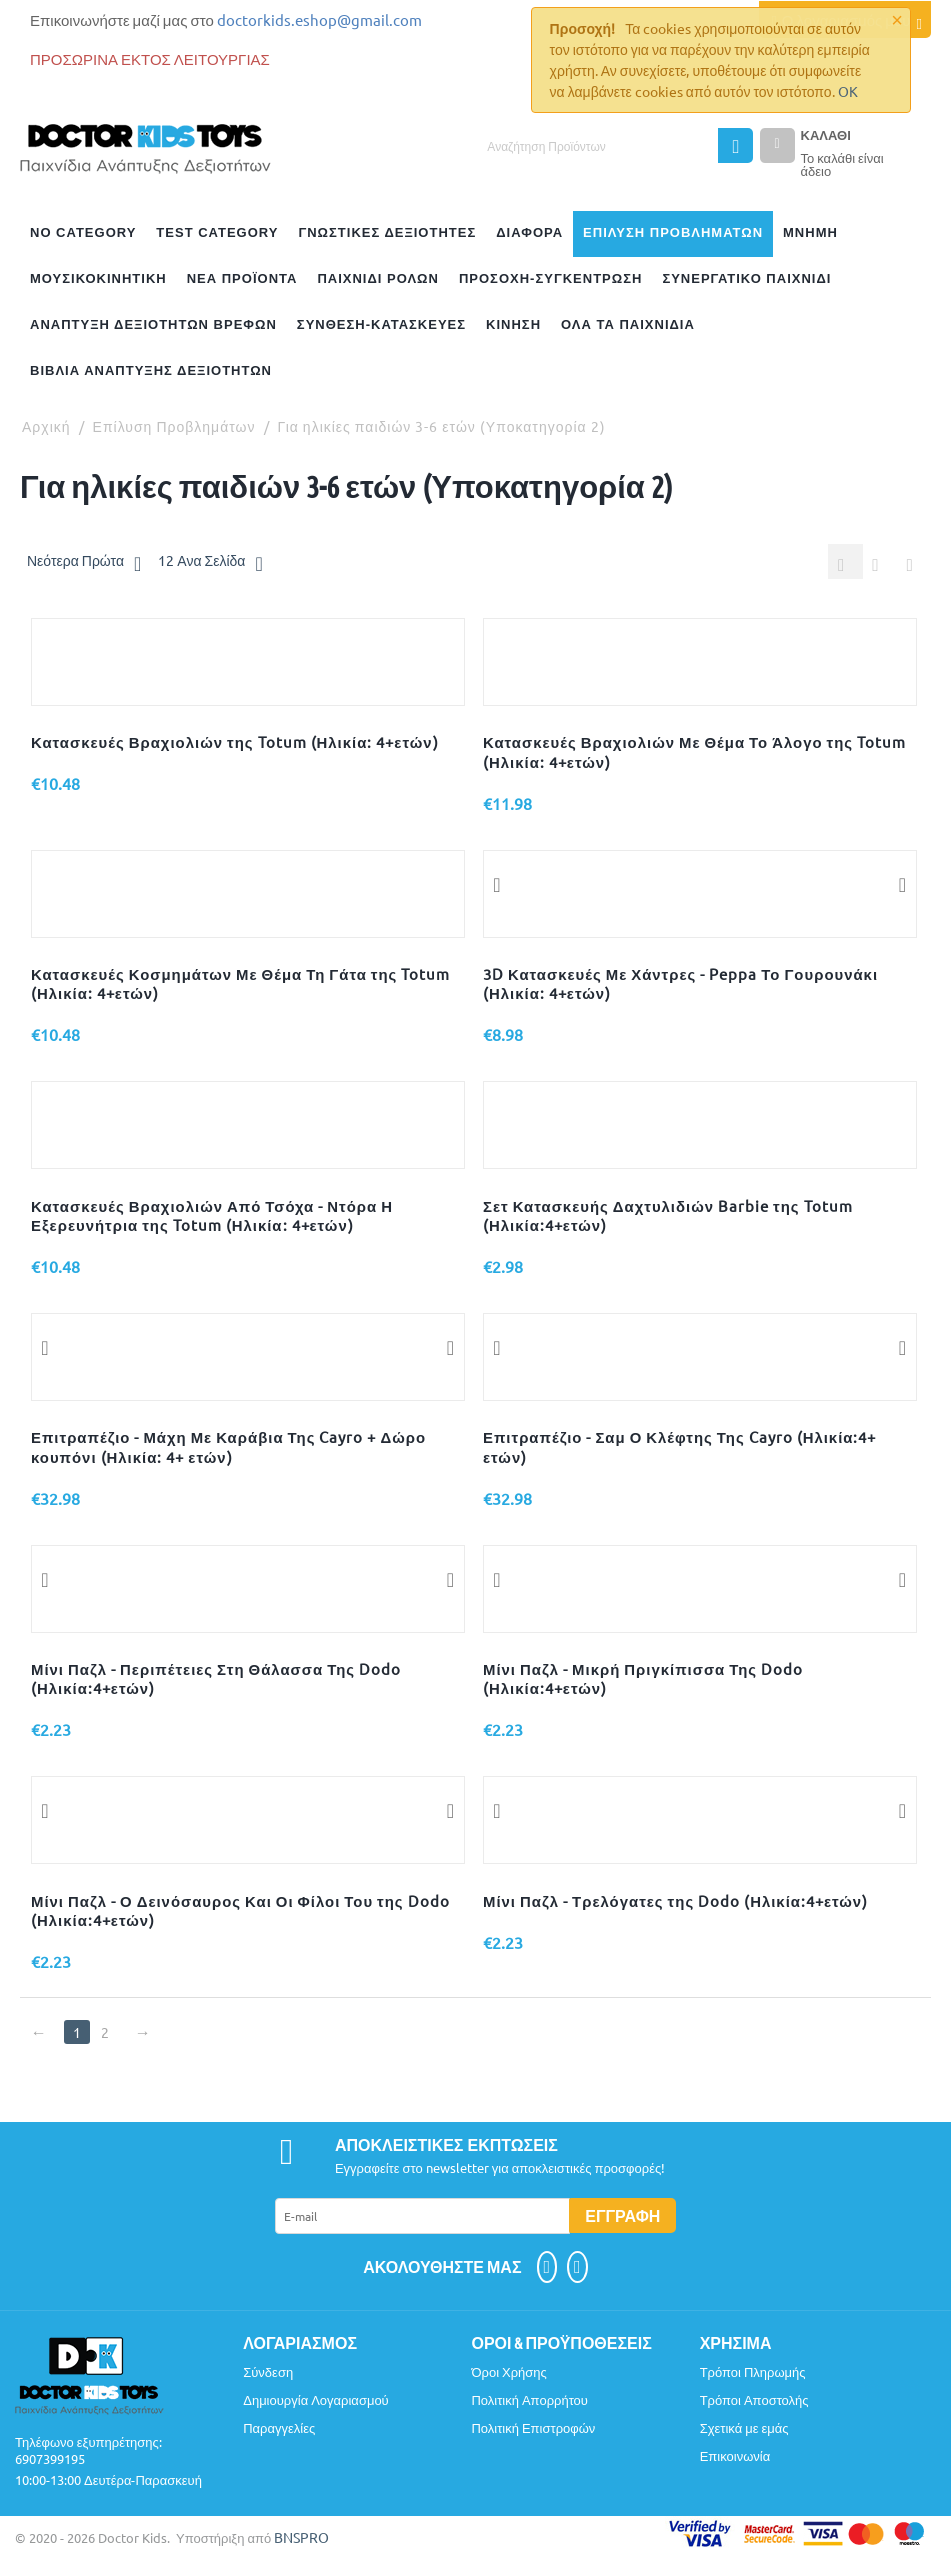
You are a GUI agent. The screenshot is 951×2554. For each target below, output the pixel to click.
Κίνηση (513, 324)
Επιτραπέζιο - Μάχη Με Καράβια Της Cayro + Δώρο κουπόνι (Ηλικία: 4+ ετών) (228, 1448)
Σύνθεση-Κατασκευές (381, 324)
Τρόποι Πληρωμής (753, 2373)
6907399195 (50, 2460)
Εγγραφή (622, 2217)
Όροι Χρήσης (508, 2373)
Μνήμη (810, 232)
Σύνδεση (268, 2373)
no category (83, 232)
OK (848, 91)
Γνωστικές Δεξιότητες (387, 232)
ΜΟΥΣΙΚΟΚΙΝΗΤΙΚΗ (98, 278)
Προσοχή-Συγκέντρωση (550, 278)
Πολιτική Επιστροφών (533, 2429)
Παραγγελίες (279, 2429)
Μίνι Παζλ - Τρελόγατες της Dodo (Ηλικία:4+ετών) (675, 1902)
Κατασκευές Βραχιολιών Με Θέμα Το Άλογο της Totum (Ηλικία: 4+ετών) (694, 753)
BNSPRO (301, 2539)
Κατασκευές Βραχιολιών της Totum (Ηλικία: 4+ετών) (235, 743)
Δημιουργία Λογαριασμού (316, 2401)
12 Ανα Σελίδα (210, 563)
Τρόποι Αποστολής (754, 2401)
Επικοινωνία (735, 2457)
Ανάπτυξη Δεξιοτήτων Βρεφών (153, 324)
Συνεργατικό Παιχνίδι (746, 278)
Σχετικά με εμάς (744, 2429)
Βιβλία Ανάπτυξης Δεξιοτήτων (151, 370)
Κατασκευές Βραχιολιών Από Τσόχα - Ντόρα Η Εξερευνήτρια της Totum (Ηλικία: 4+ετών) (212, 1217)
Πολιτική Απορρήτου (529, 2401)
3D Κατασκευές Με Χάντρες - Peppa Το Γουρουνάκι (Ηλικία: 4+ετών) (680, 985)
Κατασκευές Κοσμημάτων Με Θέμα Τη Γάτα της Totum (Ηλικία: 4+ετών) (240, 985)
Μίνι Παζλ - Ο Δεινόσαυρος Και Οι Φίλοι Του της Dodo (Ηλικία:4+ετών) (240, 1912)
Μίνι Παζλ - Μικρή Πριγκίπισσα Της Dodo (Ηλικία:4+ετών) (643, 1680)
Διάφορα (529, 232)
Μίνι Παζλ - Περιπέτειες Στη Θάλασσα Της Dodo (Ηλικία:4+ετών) (216, 1680)
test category (217, 232)
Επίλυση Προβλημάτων (673, 232)
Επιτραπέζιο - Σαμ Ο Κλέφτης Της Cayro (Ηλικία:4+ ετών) (679, 1448)
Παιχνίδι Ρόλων (378, 278)
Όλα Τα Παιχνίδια (628, 324)
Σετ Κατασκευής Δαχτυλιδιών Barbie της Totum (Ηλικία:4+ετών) (668, 1217)
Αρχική (46, 426)
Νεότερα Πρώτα (84, 563)
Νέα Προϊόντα (242, 278)
